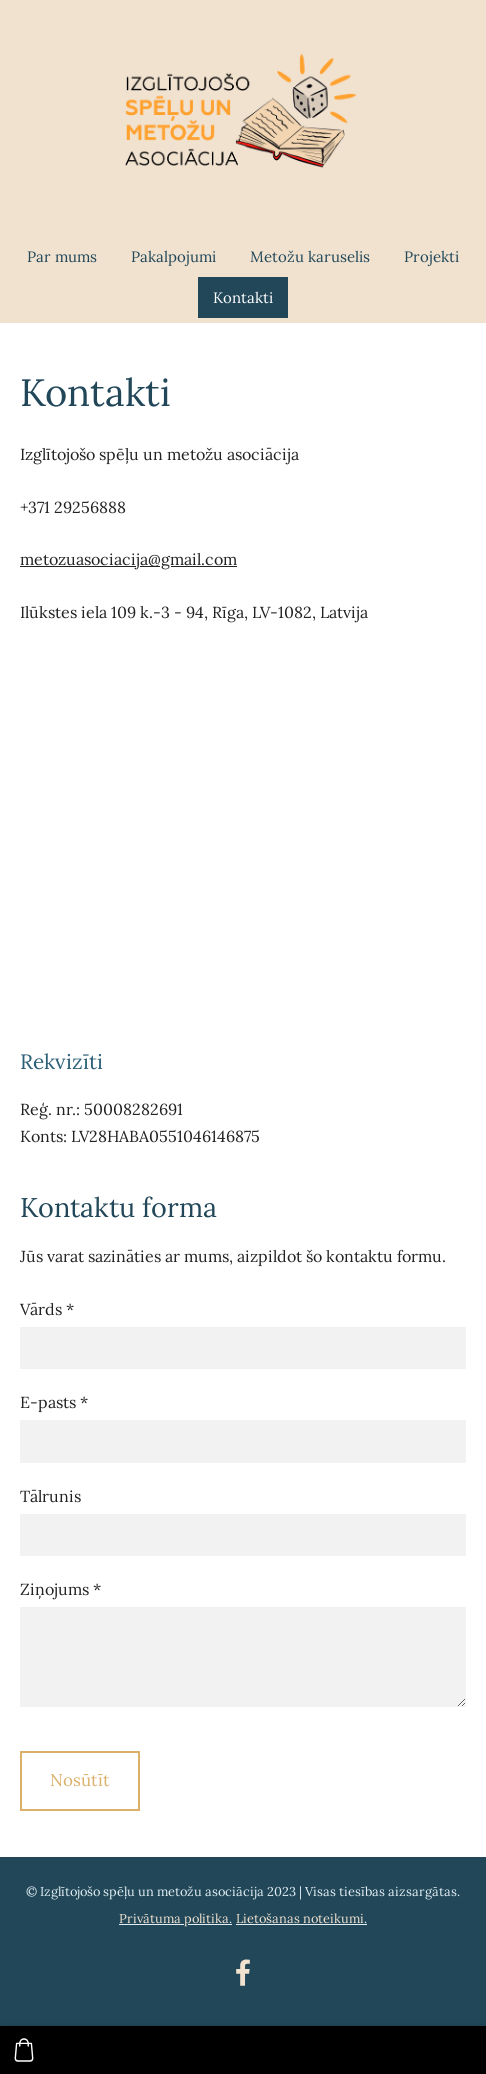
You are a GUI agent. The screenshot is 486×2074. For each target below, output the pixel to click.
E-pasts (54, 1402)
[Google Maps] (243, 835)
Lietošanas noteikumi (300, 1918)
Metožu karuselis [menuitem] (310, 256)
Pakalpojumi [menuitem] (173, 256)
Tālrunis (50, 1496)
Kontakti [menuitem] (243, 297)
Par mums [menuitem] (62, 256)
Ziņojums (60, 1589)
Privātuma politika (174, 1918)
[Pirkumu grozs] (24, 2050)
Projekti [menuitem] (431, 256)
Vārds (47, 1309)
